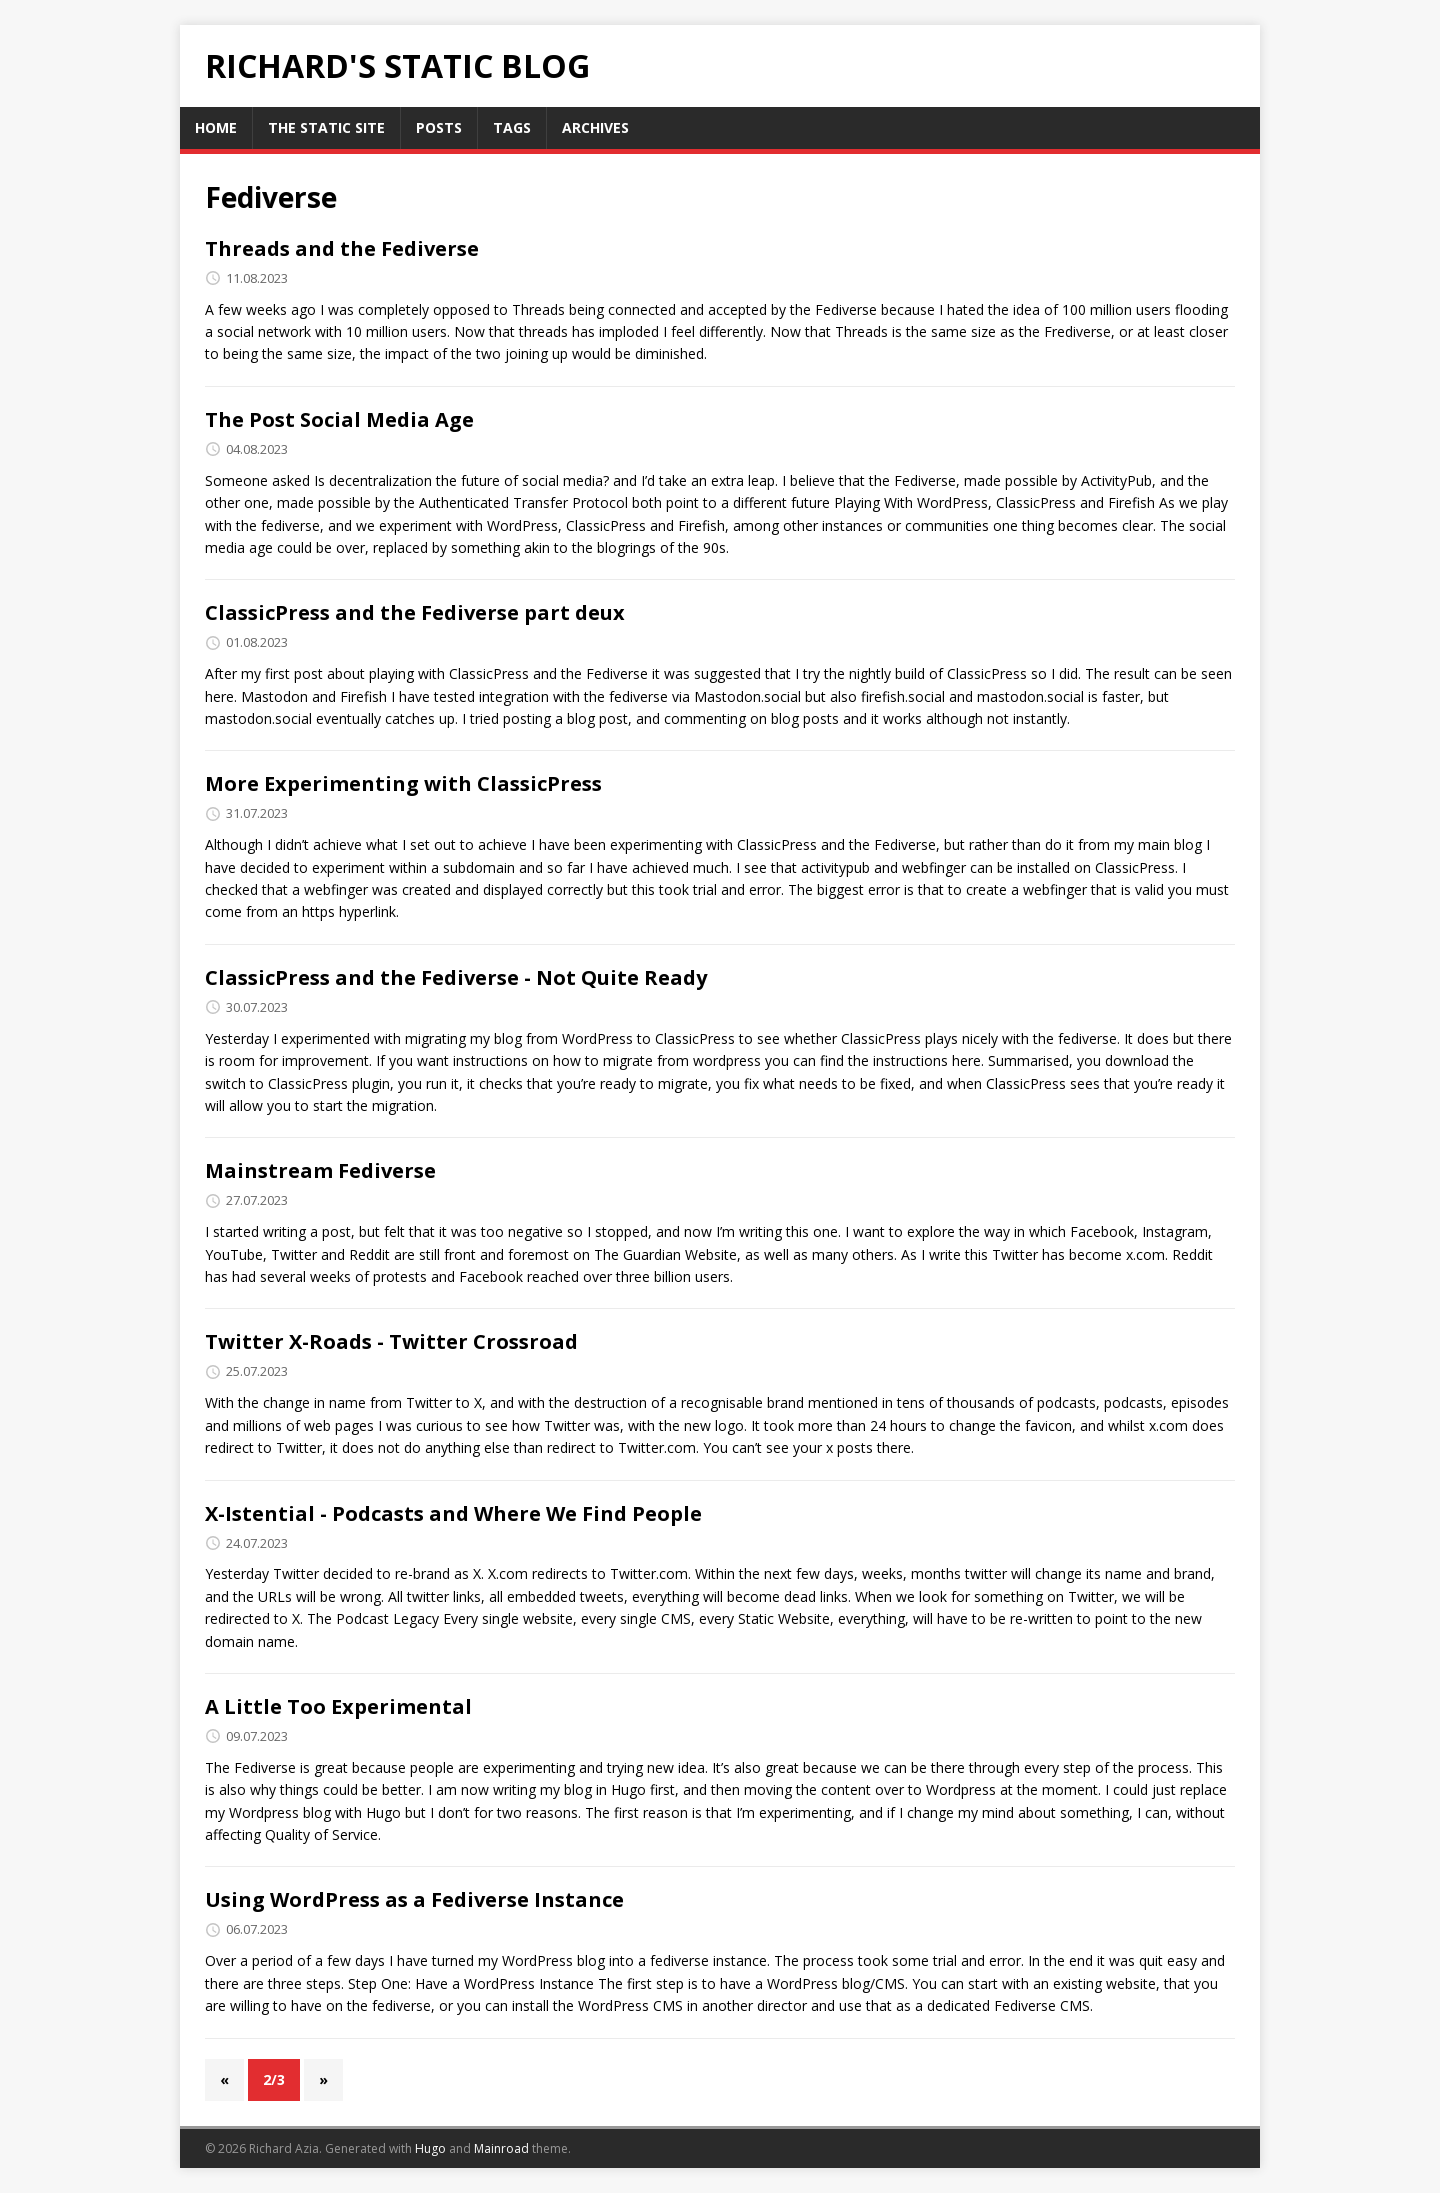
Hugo (430, 2148)
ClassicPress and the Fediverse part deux (415, 612)
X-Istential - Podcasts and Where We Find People (453, 1513)
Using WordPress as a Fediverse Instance (414, 1899)
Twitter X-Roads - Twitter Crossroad (391, 1341)
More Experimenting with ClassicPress (403, 783)
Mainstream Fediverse (320, 1170)
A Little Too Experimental (338, 1706)
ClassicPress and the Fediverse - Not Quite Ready (456, 977)
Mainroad (501, 2148)
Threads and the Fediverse (342, 248)
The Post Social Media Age (339, 419)
